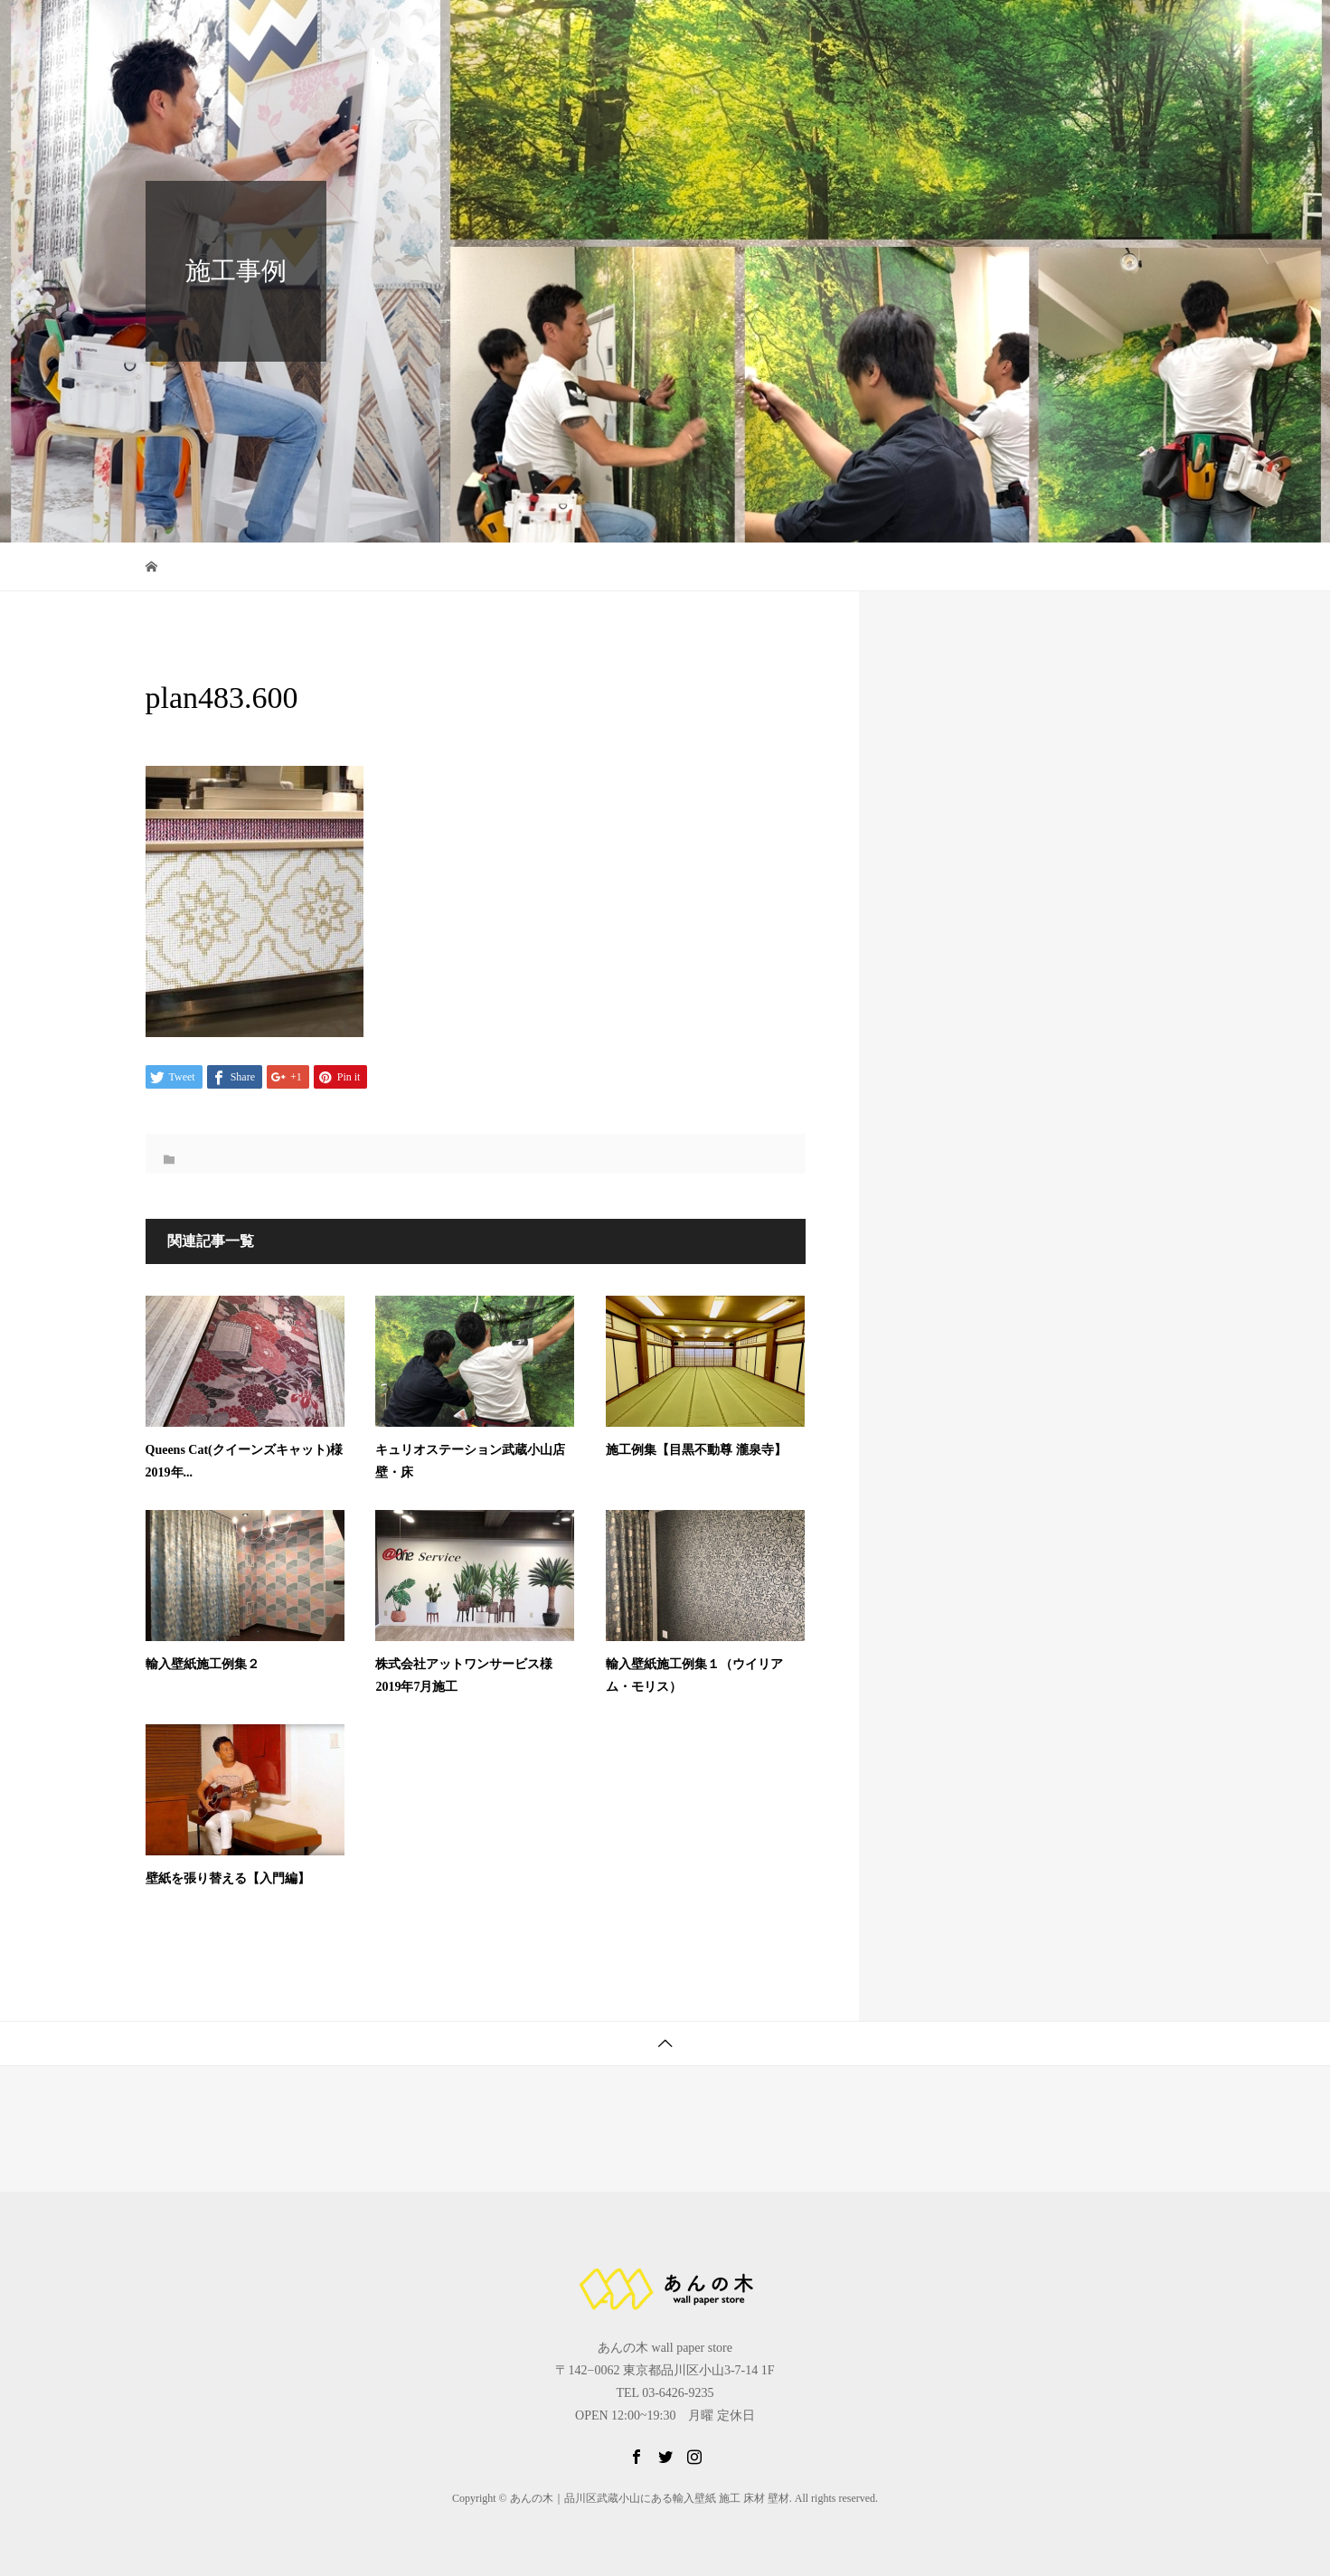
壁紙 (852, 31)
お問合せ (1134, 31)
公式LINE (1032, 31)
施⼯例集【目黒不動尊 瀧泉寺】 (696, 1450)
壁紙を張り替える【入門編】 (228, 1878)
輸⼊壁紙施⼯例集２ (202, 1664)
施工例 (935, 31)
